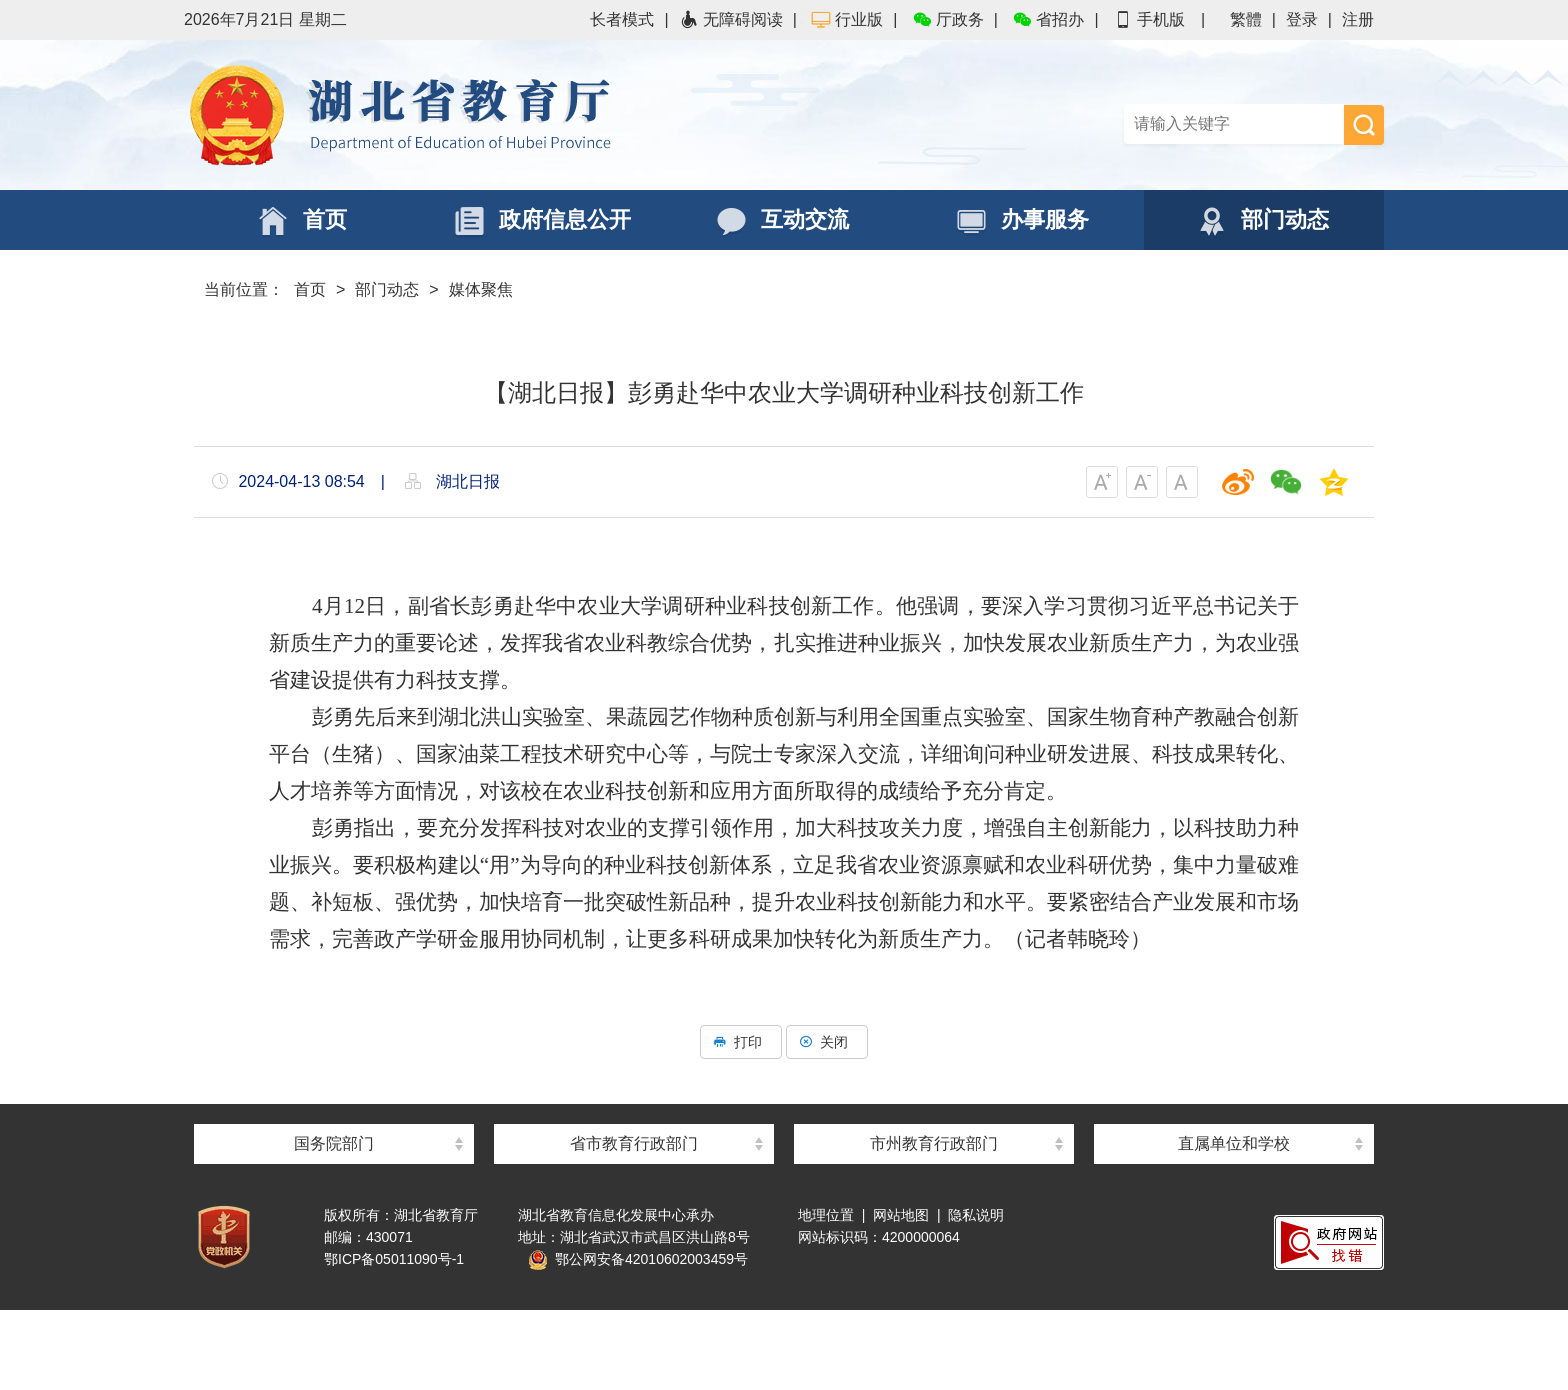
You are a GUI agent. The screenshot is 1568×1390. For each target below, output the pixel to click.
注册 (1358, 19)
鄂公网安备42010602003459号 (638, 1259)
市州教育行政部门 (934, 1143)
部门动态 (387, 289)
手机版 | (1159, 19)
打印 (741, 1042)
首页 (310, 289)
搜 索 (1364, 125)
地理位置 (826, 1215)
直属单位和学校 (1234, 1143)
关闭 (827, 1042)
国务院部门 (334, 1143)
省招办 (1048, 19)
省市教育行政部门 (634, 1143)
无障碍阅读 (731, 19)
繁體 (1246, 19)
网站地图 (901, 1215)
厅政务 (948, 19)
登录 (1302, 19)
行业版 (847, 19)
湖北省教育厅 (484, 115)
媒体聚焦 (481, 289)
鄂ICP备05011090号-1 (394, 1259)
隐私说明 (976, 1215)
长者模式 (622, 19)
